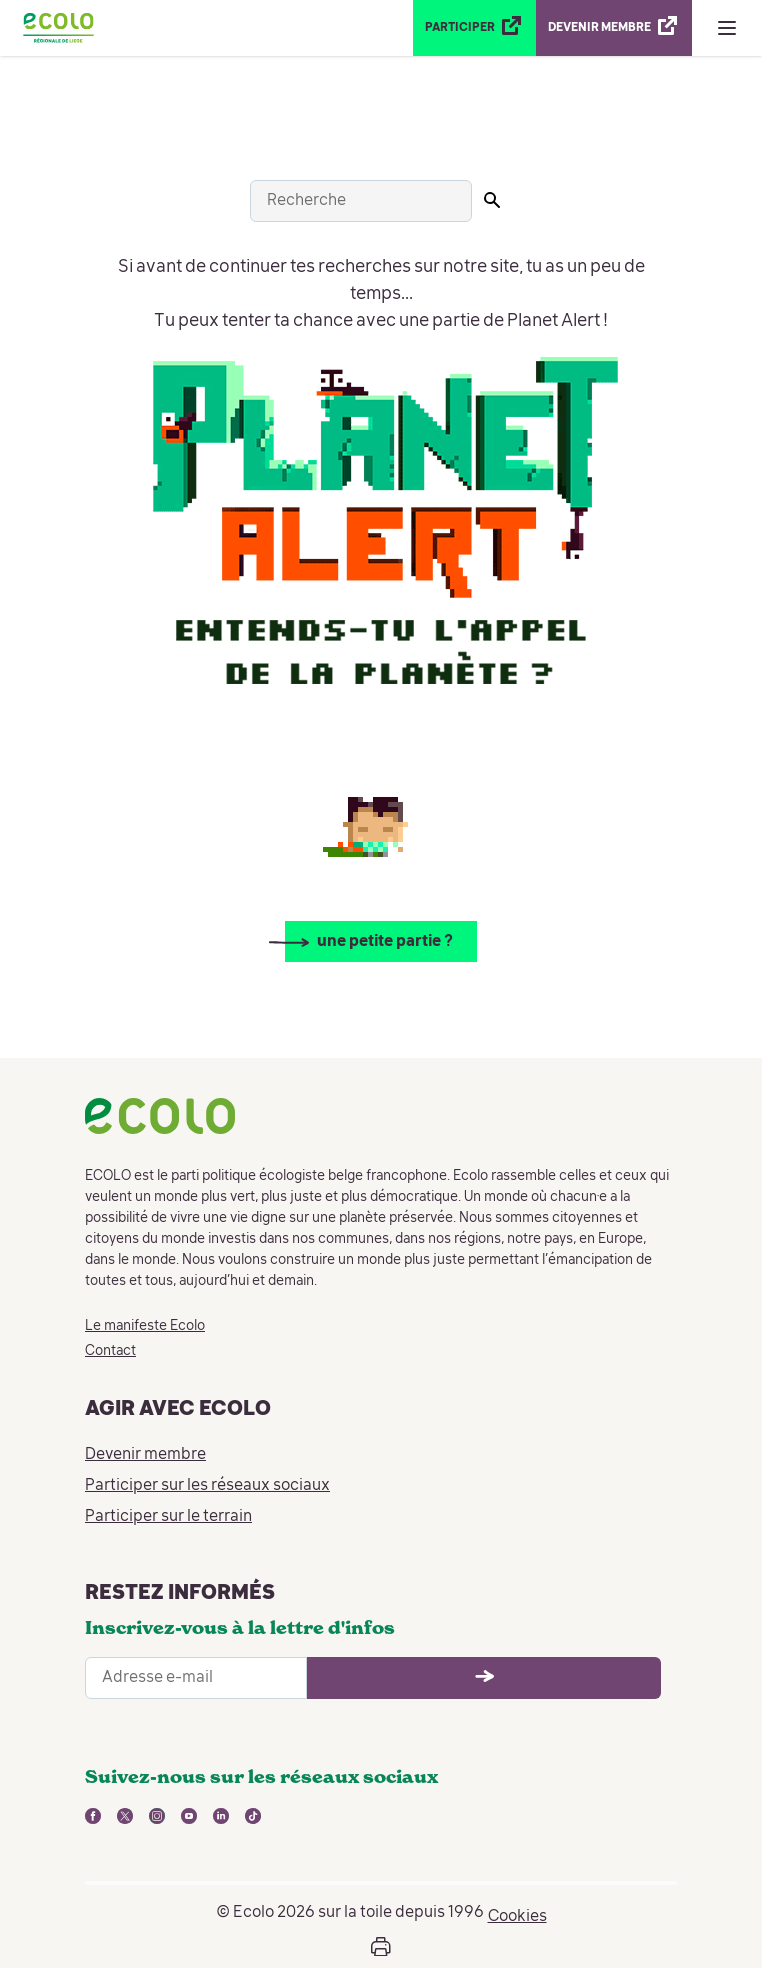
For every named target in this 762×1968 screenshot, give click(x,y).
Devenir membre (145, 1455)
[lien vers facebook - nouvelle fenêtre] (93, 1816)
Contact (110, 1351)
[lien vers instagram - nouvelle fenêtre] (157, 1816)
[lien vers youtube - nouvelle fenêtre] (189, 1816)
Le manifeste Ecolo (145, 1326)
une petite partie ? (385, 942)
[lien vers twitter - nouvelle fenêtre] (125, 1816)
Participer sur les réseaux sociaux (207, 1486)
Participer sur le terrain (168, 1517)
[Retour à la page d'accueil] (58, 28)
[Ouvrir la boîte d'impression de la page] (381, 1947)
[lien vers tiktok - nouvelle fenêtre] (253, 1816)
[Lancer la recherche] (492, 200)
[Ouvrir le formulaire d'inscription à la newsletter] (484, 1678)
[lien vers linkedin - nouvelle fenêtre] (221, 1816)
